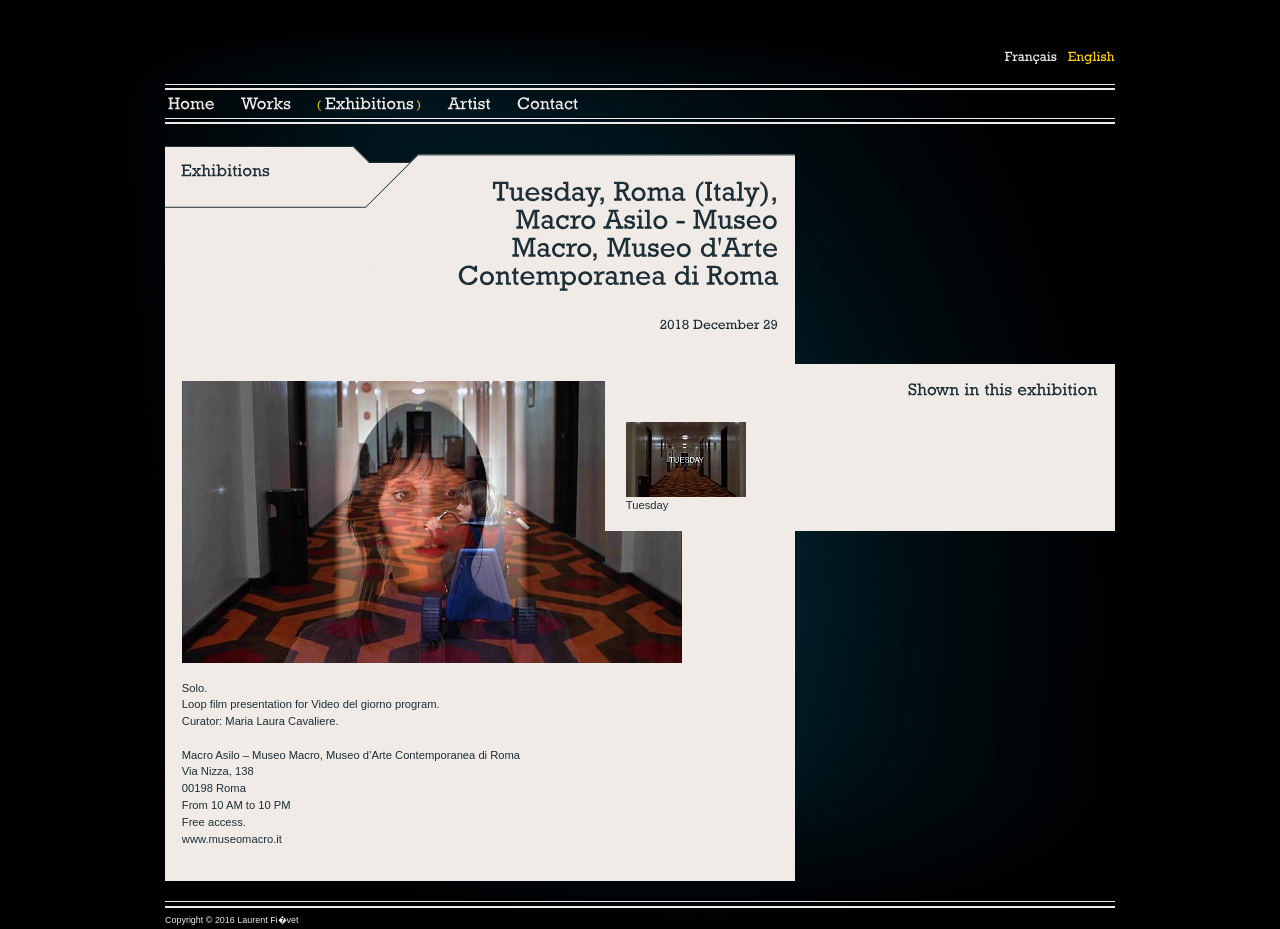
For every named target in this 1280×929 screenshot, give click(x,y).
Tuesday (647, 505)
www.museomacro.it (232, 839)
